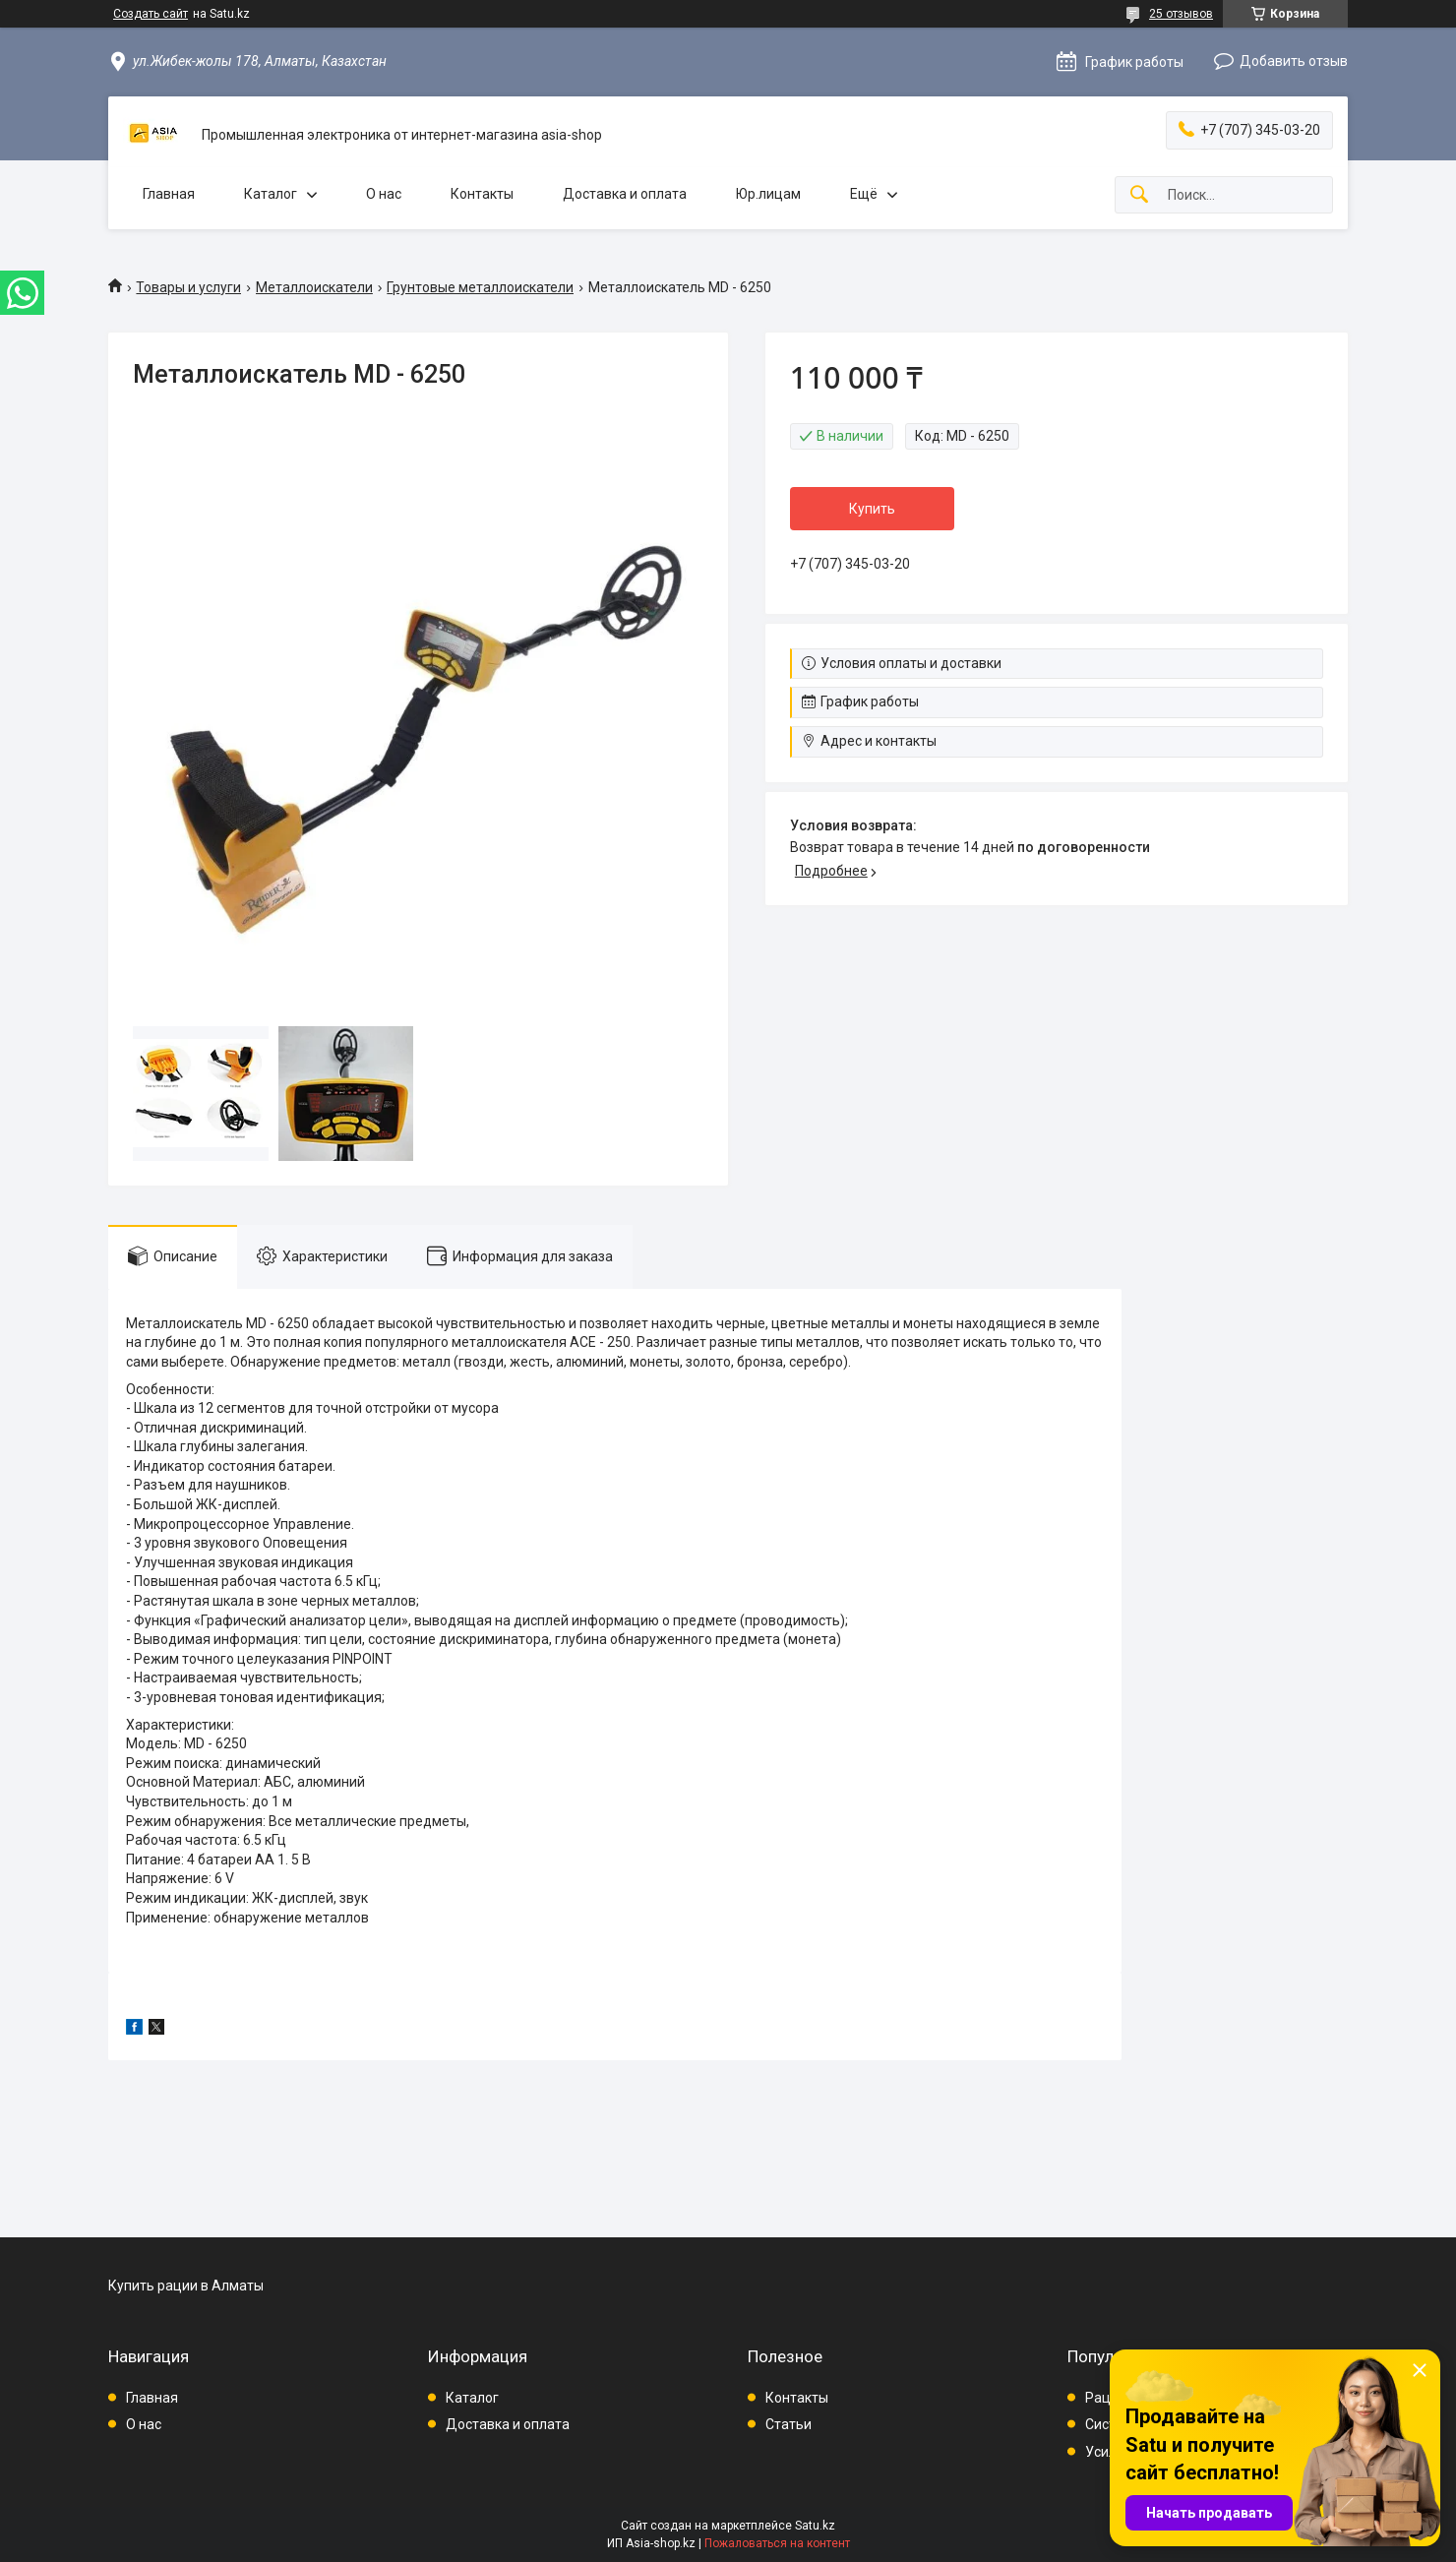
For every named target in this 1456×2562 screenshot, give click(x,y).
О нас (383, 194)
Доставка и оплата (625, 194)
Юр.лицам (768, 194)
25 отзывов (1181, 14)
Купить (872, 509)
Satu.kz (815, 2525)
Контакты (482, 194)
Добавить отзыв (1294, 61)
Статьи (788, 2424)
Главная (169, 194)
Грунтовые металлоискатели (480, 287)
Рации (1105, 2398)
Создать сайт (150, 14)
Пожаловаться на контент (777, 2543)
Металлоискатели (314, 287)
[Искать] (1139, 195)
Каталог (270, 194)
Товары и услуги (188, 287)
